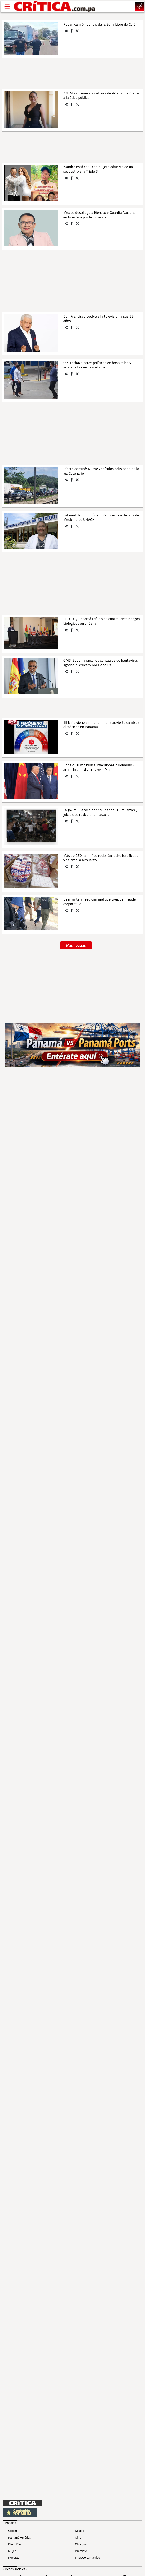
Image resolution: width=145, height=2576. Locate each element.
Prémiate (81, 2551)
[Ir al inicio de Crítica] (55, 6)
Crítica (12, 2531)
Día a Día (14, 2544)
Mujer (12, 2551)
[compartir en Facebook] (72, 31)
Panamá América (19, 2537)
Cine (78, 2537)
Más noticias (76, 945)
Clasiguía (81, 2544)
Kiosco (79, 2531)
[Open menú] (7, 6)
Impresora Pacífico (87, 2557)
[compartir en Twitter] (77, 31)
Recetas (13, 2557)
